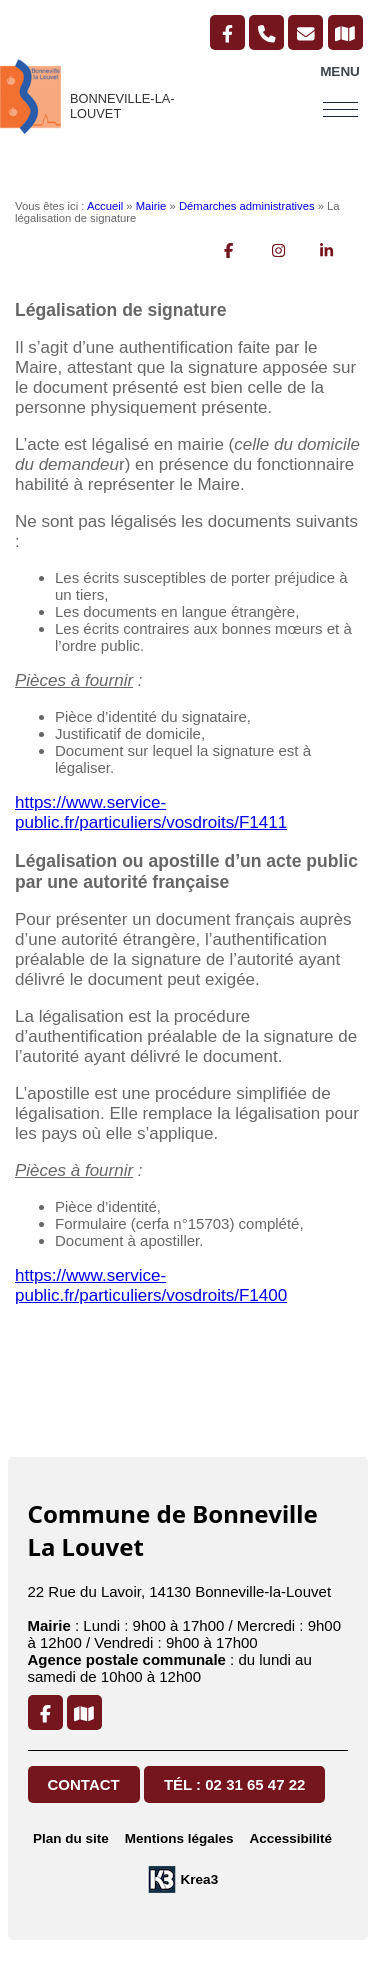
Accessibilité (291, 1838)
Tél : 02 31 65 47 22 (234, 1784)
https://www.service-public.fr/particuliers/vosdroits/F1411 (151, 812)
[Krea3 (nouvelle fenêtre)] (182, 1879)
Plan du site (71, 1838)
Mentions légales (179, 1838)
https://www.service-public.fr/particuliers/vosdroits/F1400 (151, 1285)
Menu (340, 71)
